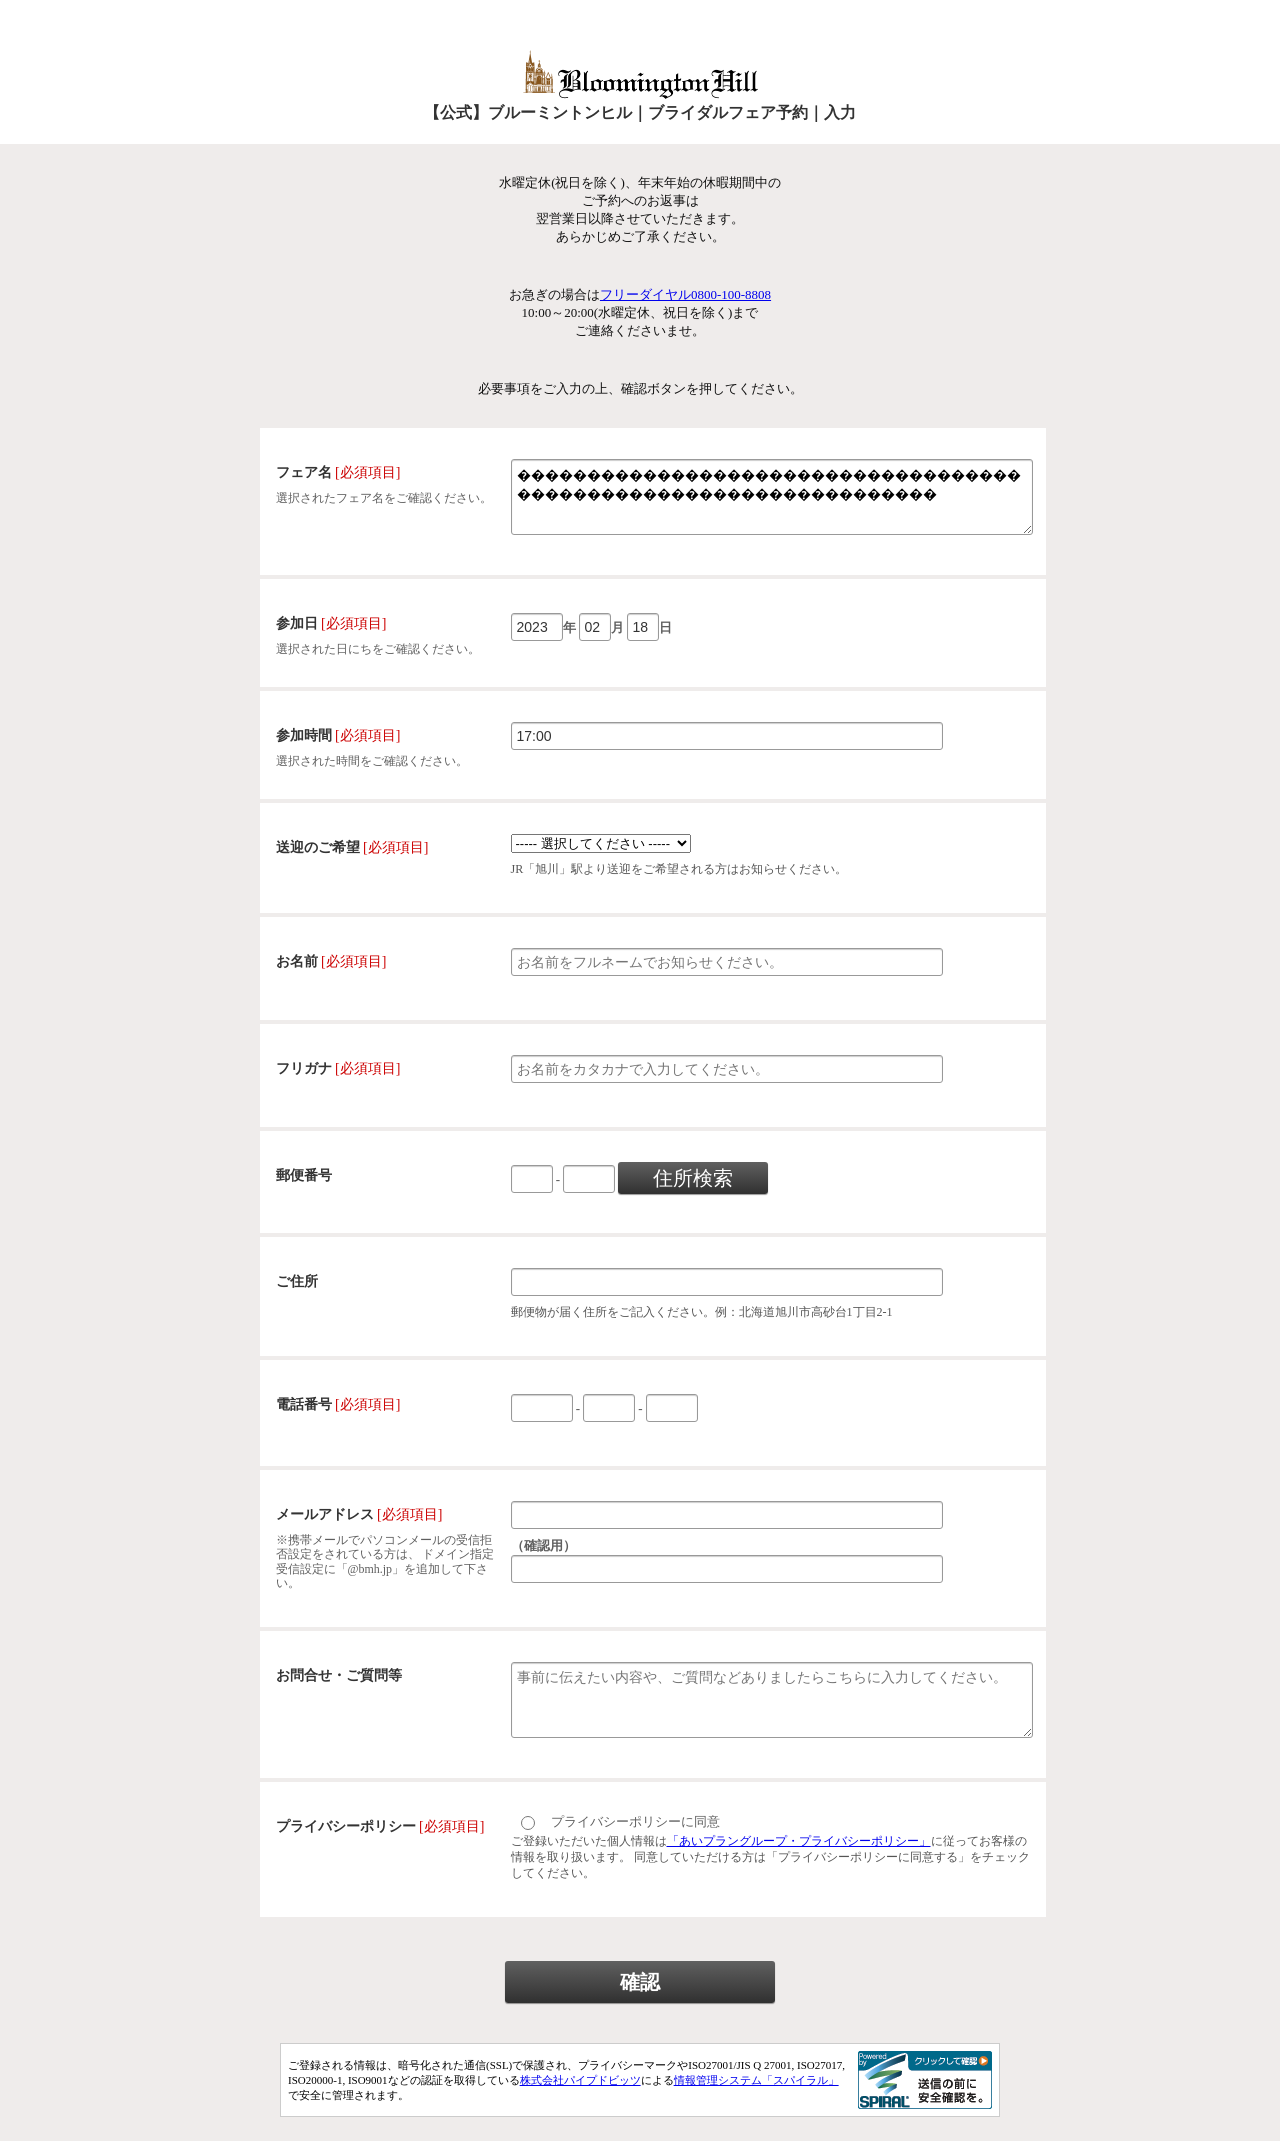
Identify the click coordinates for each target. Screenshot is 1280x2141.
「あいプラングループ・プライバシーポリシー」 (799, 1865)
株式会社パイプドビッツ (580, 2104)
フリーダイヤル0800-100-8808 (685, 294)
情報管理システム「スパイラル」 (756, 2104)
